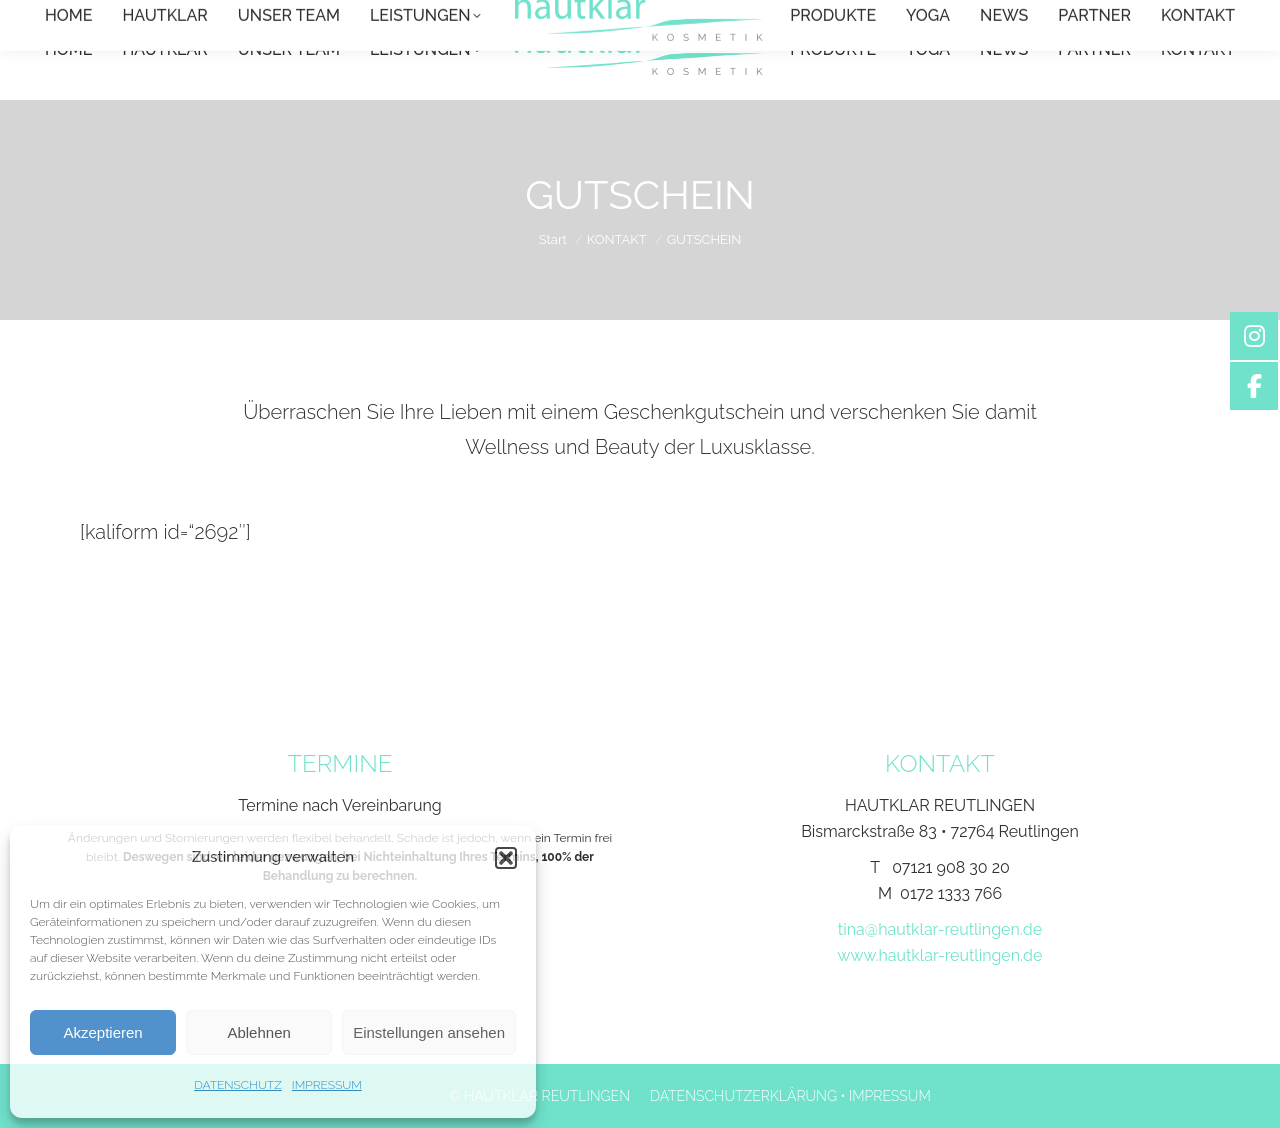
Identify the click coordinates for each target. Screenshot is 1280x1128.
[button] (506, 858)
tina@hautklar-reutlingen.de (940, 929)
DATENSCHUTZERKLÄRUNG (743, 1096)
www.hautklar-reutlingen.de (940, 955)
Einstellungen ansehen (429, 1032)
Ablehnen (258, 1032)
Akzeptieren (102, 1032)
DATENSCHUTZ (238, 1085)
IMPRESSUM (327, 1085)
